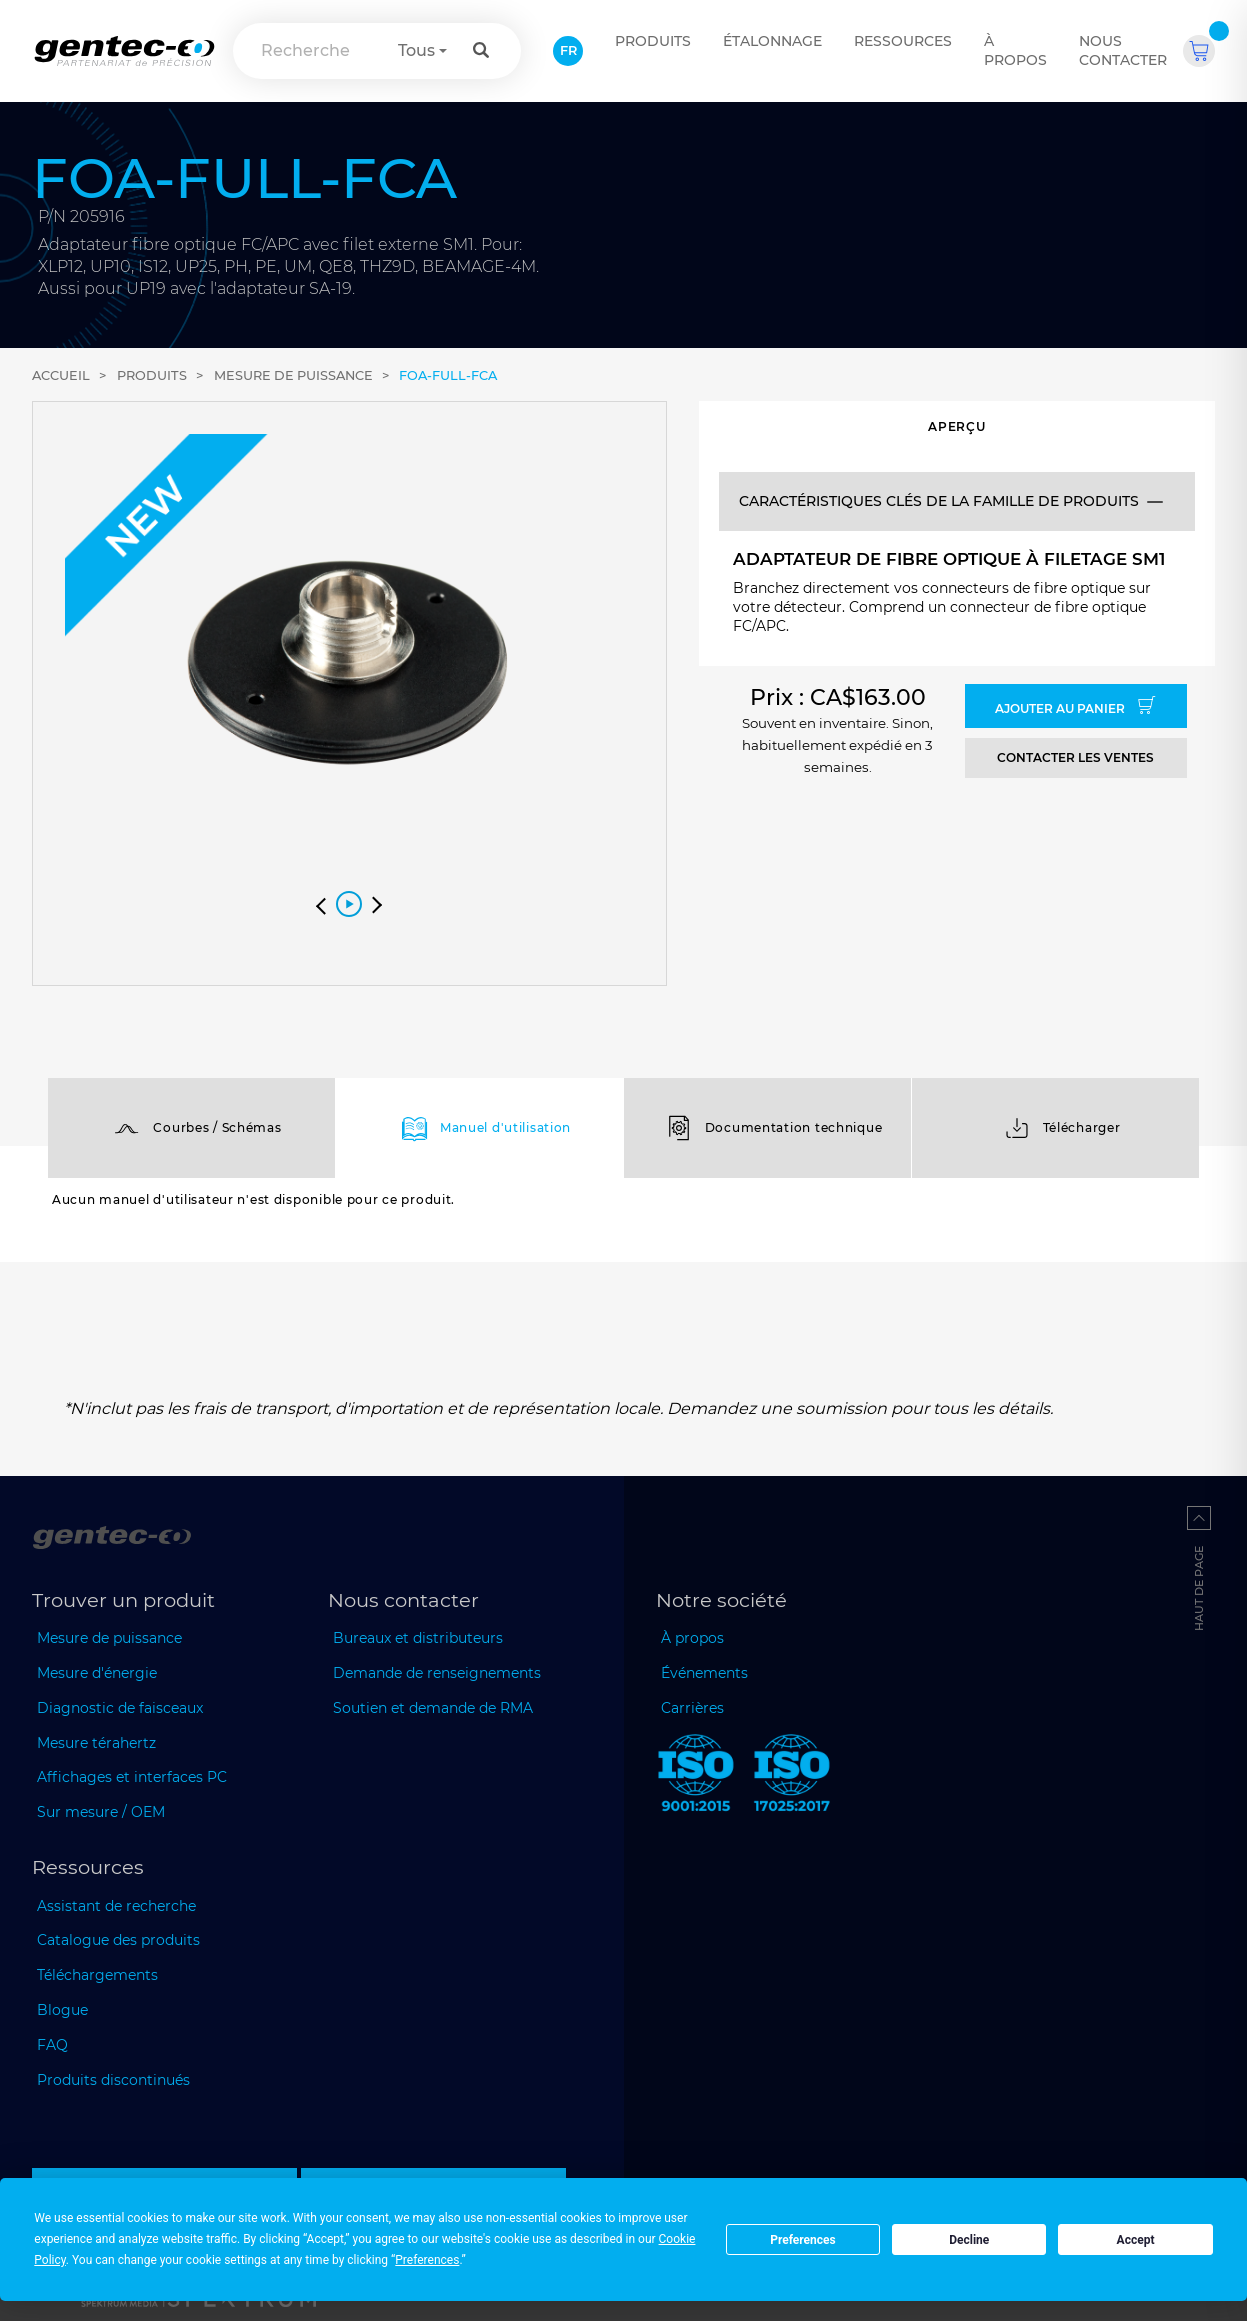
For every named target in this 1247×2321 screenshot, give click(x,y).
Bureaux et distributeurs (418, 1638)
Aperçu (956, 426)
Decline (969, 2240)
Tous (416, 50)
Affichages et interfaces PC (132, 1777)
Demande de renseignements (437, 1673)
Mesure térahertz (96, 1743)
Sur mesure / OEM (101, 1812)
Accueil (61, 375)
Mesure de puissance (293, 375)
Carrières (692, 1708)
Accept (1136, 2240)
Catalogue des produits (118, 1940)
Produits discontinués (113, 2080)
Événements (704, 1673)
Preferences (803, 2240)
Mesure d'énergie (97, 1673)
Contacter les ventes (1075, 757)
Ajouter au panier (1075, 706)
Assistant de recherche (116, 1906)
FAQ (52, 2045)
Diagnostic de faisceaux (120, 1708)
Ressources (903, 41)
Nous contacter (1123, 50)
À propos (1015, 50)
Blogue (62, 2010)
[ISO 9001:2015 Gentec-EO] (696, 1777)
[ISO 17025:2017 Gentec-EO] (792, 1777)
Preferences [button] (427, 2260)
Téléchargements (97, 1975)
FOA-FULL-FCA (448, 375)
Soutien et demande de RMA (433, 1708)
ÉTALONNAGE (772, 41)
